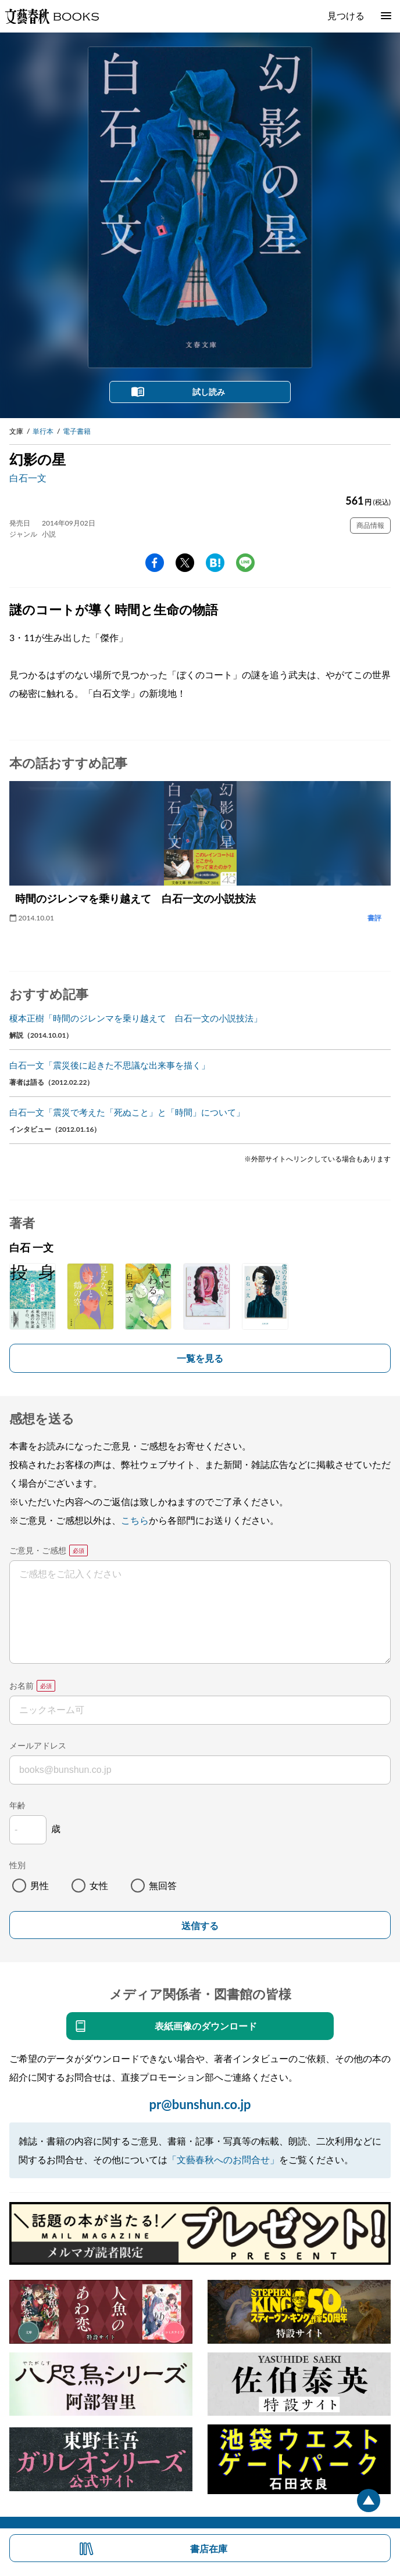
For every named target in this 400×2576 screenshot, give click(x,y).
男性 (39, 1885)
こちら (135, 1520)
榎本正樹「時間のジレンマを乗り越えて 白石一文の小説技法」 (135, 1018)
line (245, 562)
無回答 (163, 1885)
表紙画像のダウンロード (206, 2025)
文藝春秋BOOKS (52, 16)
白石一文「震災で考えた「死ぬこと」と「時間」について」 (127, 1112)
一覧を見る (200, 1357)
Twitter (185, 562)
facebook (154, 562)
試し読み (208, 392)
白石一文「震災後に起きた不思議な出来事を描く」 (109, 1065)
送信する (200, 1926)
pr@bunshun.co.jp (200, 2104)
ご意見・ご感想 (37, 1550)
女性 (99, 1885)
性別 (17, 1865)
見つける (346, 15)
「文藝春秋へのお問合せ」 (223, 2159)
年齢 (17, 1805)
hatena (215, 562)
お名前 (21, 1685)
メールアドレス (37, 1745)
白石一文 (28, 477)
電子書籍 (77, 431)
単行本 (43, 431)
